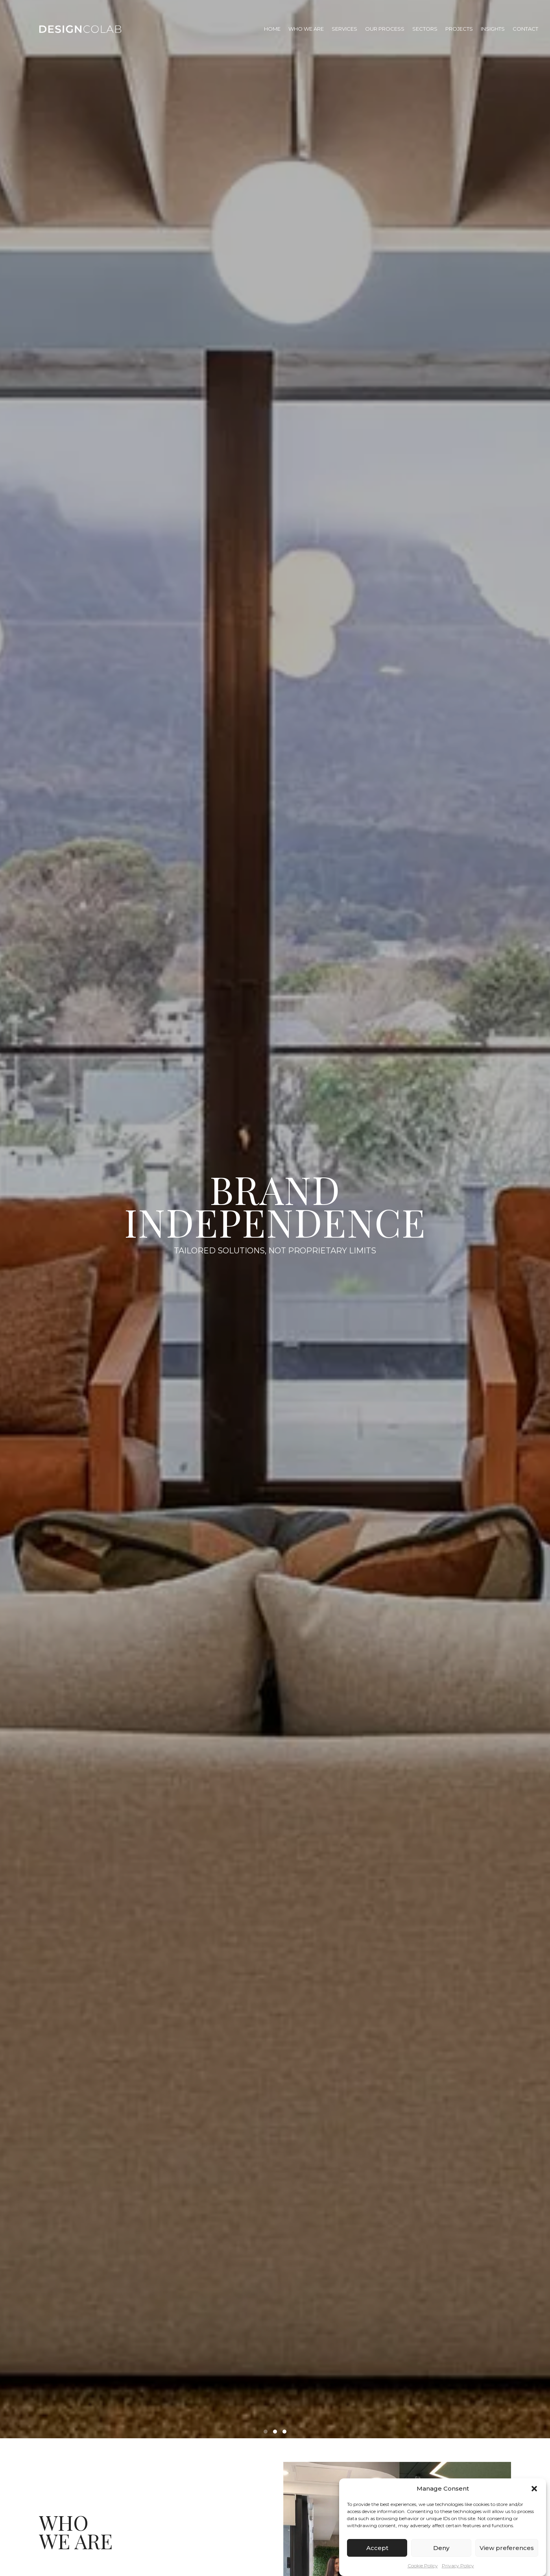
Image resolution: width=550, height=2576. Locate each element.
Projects (459, 29)
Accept (377, 2548)
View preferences (507, 2548)
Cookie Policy (423, 2566)
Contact (525, 29)
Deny (441, 2548)
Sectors (424, 29)
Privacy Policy (458, 2566)
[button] (534, 2489)
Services (344, 29)
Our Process (384, 29)
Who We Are (306, 29)
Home (272, 29)
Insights (493, 29)
